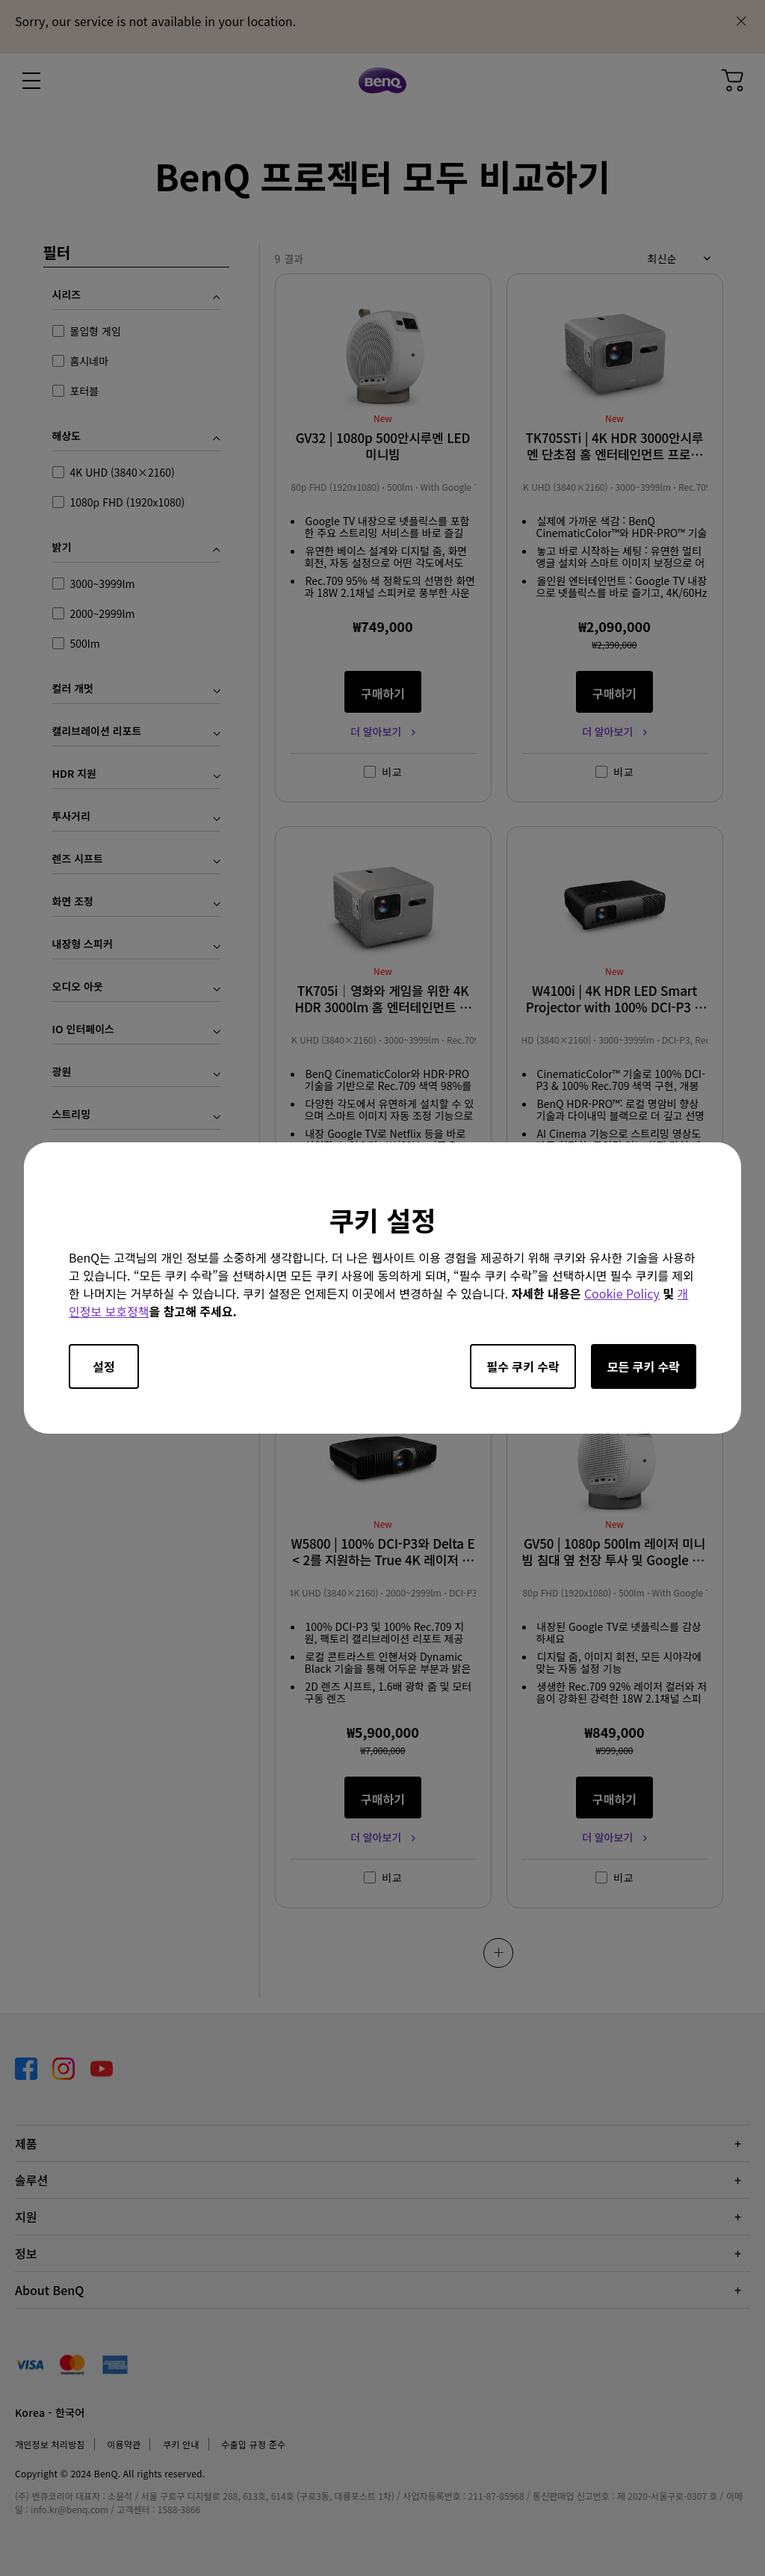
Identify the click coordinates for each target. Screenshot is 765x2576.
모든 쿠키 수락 (643, 1366)
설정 (103, 1366)
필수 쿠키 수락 (522, 1366)
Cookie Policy (622, 1293)
